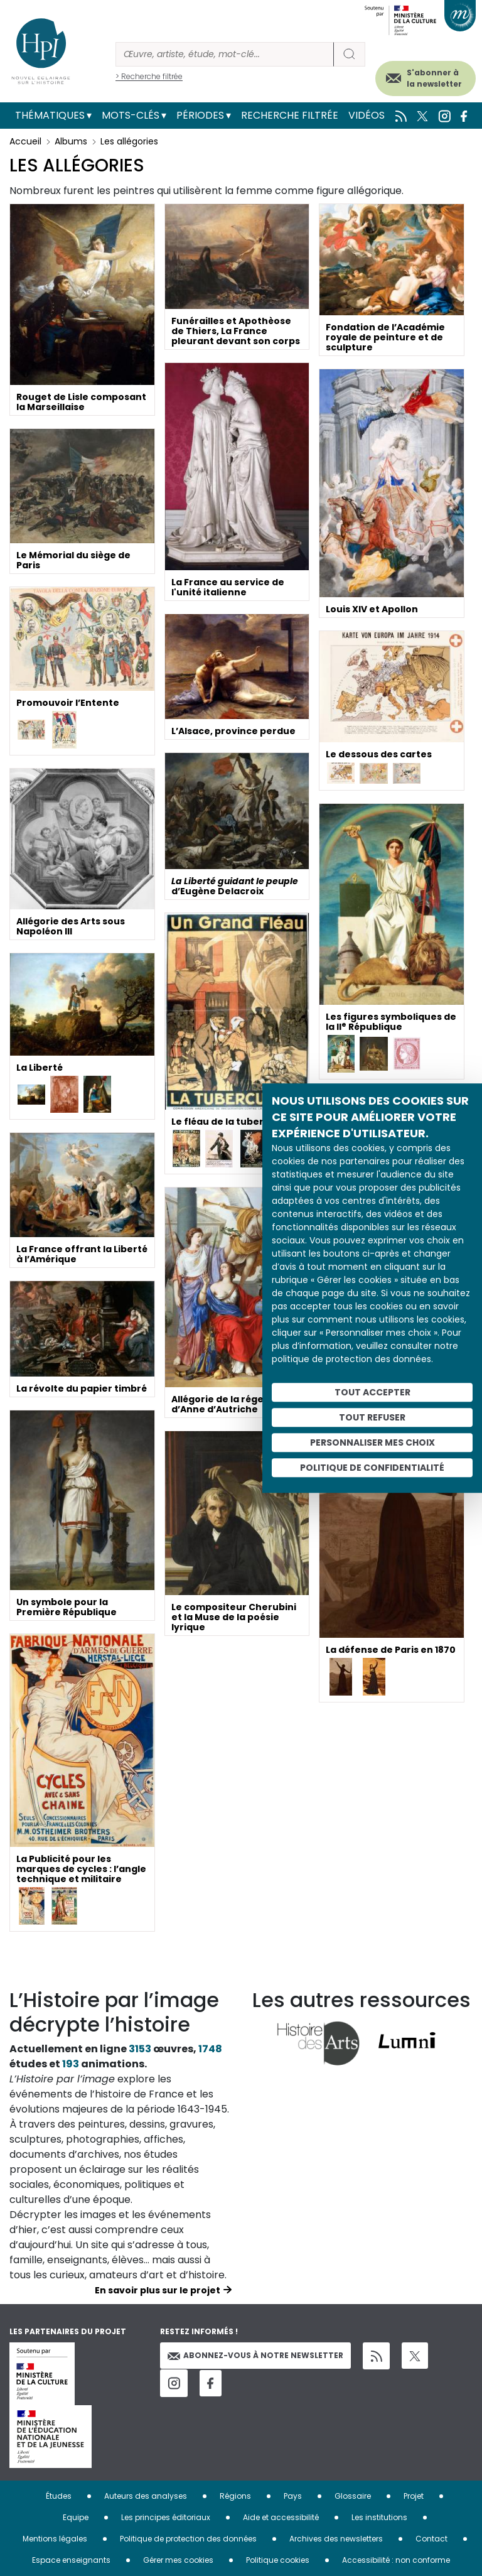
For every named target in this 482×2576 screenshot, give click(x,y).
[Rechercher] (224, 54)
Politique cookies (277, 2560)
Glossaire (353, 2496)
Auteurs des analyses (145, 2496)
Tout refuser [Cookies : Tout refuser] (372, 1417)
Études (59, 2496)
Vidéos (366, 115)
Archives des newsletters (336, 2538)
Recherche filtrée (289, 115)
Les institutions (379, 2517)
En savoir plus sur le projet (157, 2290)
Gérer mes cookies (178, 2560)
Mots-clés (130, 115)
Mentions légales (55, 2538)
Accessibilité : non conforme (396, 2560)
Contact (431, 2538)
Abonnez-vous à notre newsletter (255, 2355)
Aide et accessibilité (281, 2517)
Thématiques (50, 115)
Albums (71, 141)
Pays (293, 2496)
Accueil (25, 141)
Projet (414, 2496)
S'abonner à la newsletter (434, 78)
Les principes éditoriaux (165, 2517)
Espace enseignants (71, 2560)
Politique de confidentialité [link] (372, 1467)
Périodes (200, 115)
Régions (235, 2496)
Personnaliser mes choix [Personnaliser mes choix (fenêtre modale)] (372, 1442)
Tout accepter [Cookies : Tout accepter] (372, 1392)
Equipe (75, 2517)
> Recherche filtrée (149, 76)
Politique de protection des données (188, 2538)
